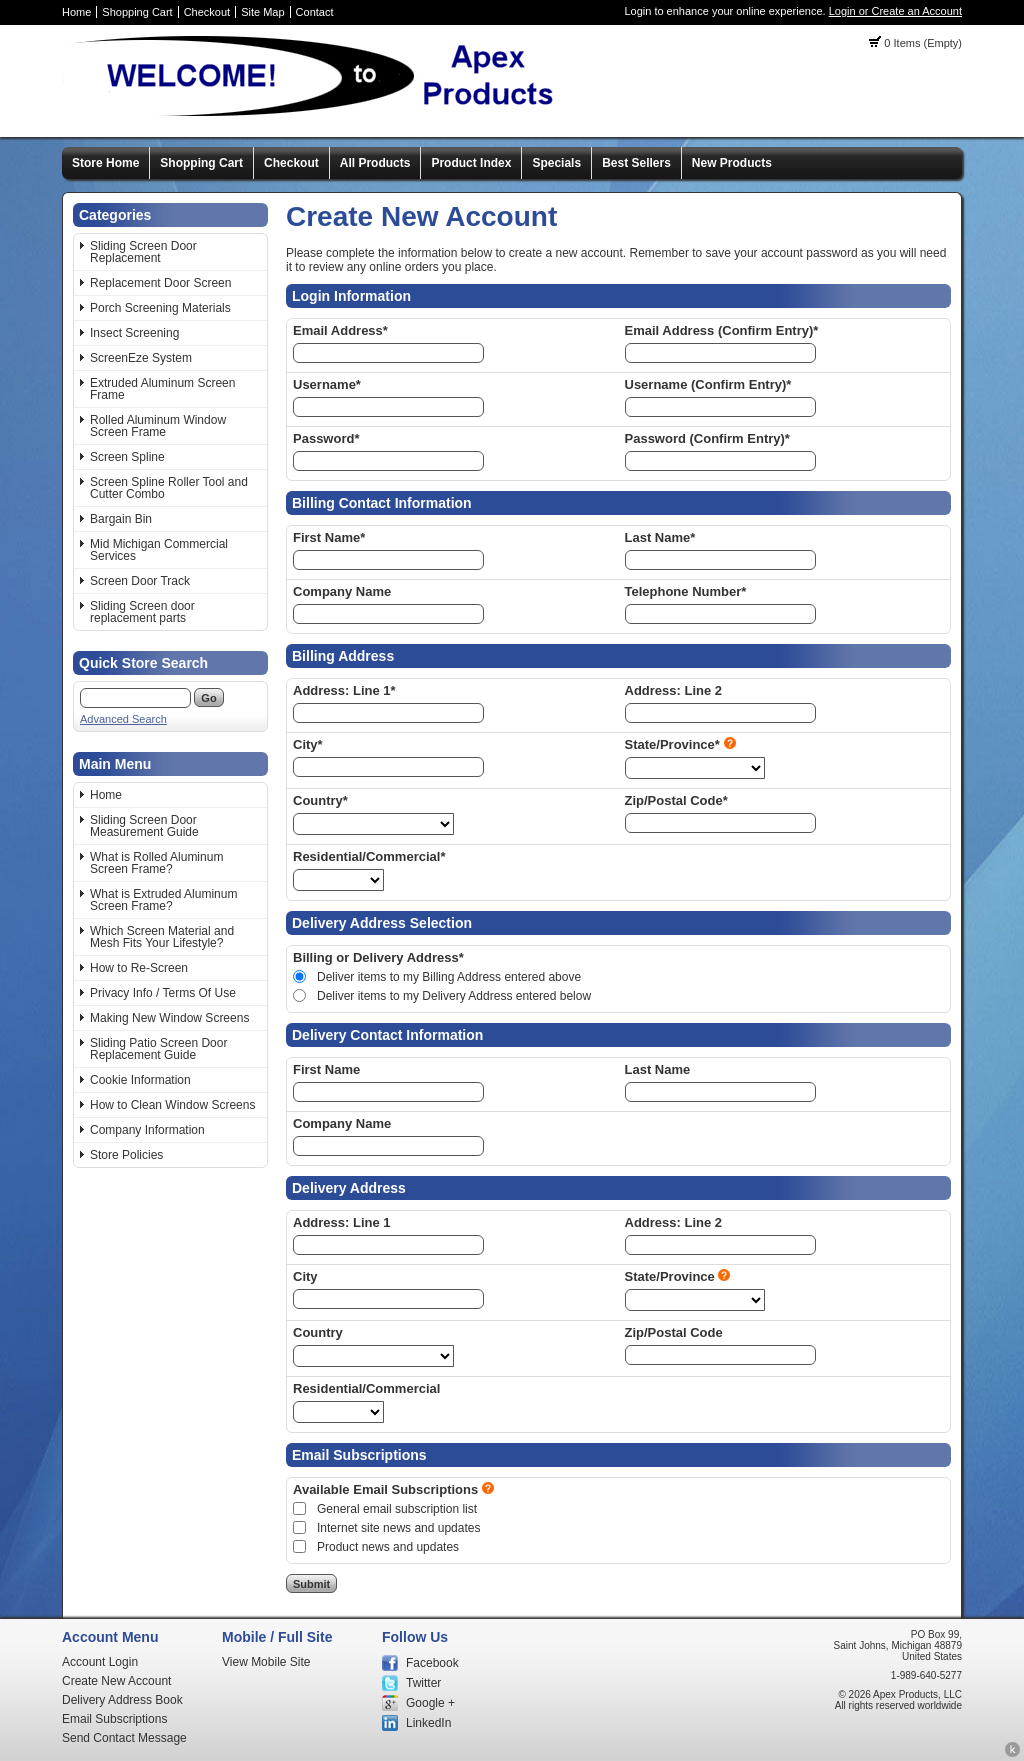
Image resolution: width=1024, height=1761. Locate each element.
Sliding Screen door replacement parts (142, 612)
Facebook (432, 1663)
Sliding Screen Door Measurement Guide (144, 826)
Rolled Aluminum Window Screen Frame (158, 426)
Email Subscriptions (114, 1719)
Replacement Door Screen (160, 283)
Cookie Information (140, 1080)
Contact (315, 12)
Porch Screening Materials (160, 308)
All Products (375, 163)
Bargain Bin (121, 519)
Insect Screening (134, 333)
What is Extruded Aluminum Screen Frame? (163, 900)
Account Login (100, 1662)
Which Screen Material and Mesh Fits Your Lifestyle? (162, 937)
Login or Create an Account (895, 11)
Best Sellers (636, 163)
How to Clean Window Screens (172, 1105)
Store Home (105, 163)
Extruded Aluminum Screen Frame (162, 389)
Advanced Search (123, 719)
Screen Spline (127, 457)
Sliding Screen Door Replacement (143, 252)
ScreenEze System (141, 358)
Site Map (262, 12)
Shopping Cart (137, 12)
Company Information (147, 1130)
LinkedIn (428, 1723)
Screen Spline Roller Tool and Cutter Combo (169, 488)
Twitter (423, 1683)
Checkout (207, 12)
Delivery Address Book (122, 1700)
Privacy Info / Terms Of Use (163, 993)
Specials (556, 163)
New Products (732, 163)
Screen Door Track (140, 581)
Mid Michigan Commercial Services (159, 550)
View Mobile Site (266, 1662)
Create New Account (116, 1681)
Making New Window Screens (169, 1018)
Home (76, 12)
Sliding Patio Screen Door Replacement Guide (158, 1049)
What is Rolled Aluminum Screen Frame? (156, 863)
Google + (430, 1703)
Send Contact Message (124, 1738)
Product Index (471, 163)
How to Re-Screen (139, 968)
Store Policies (126, 1155)
